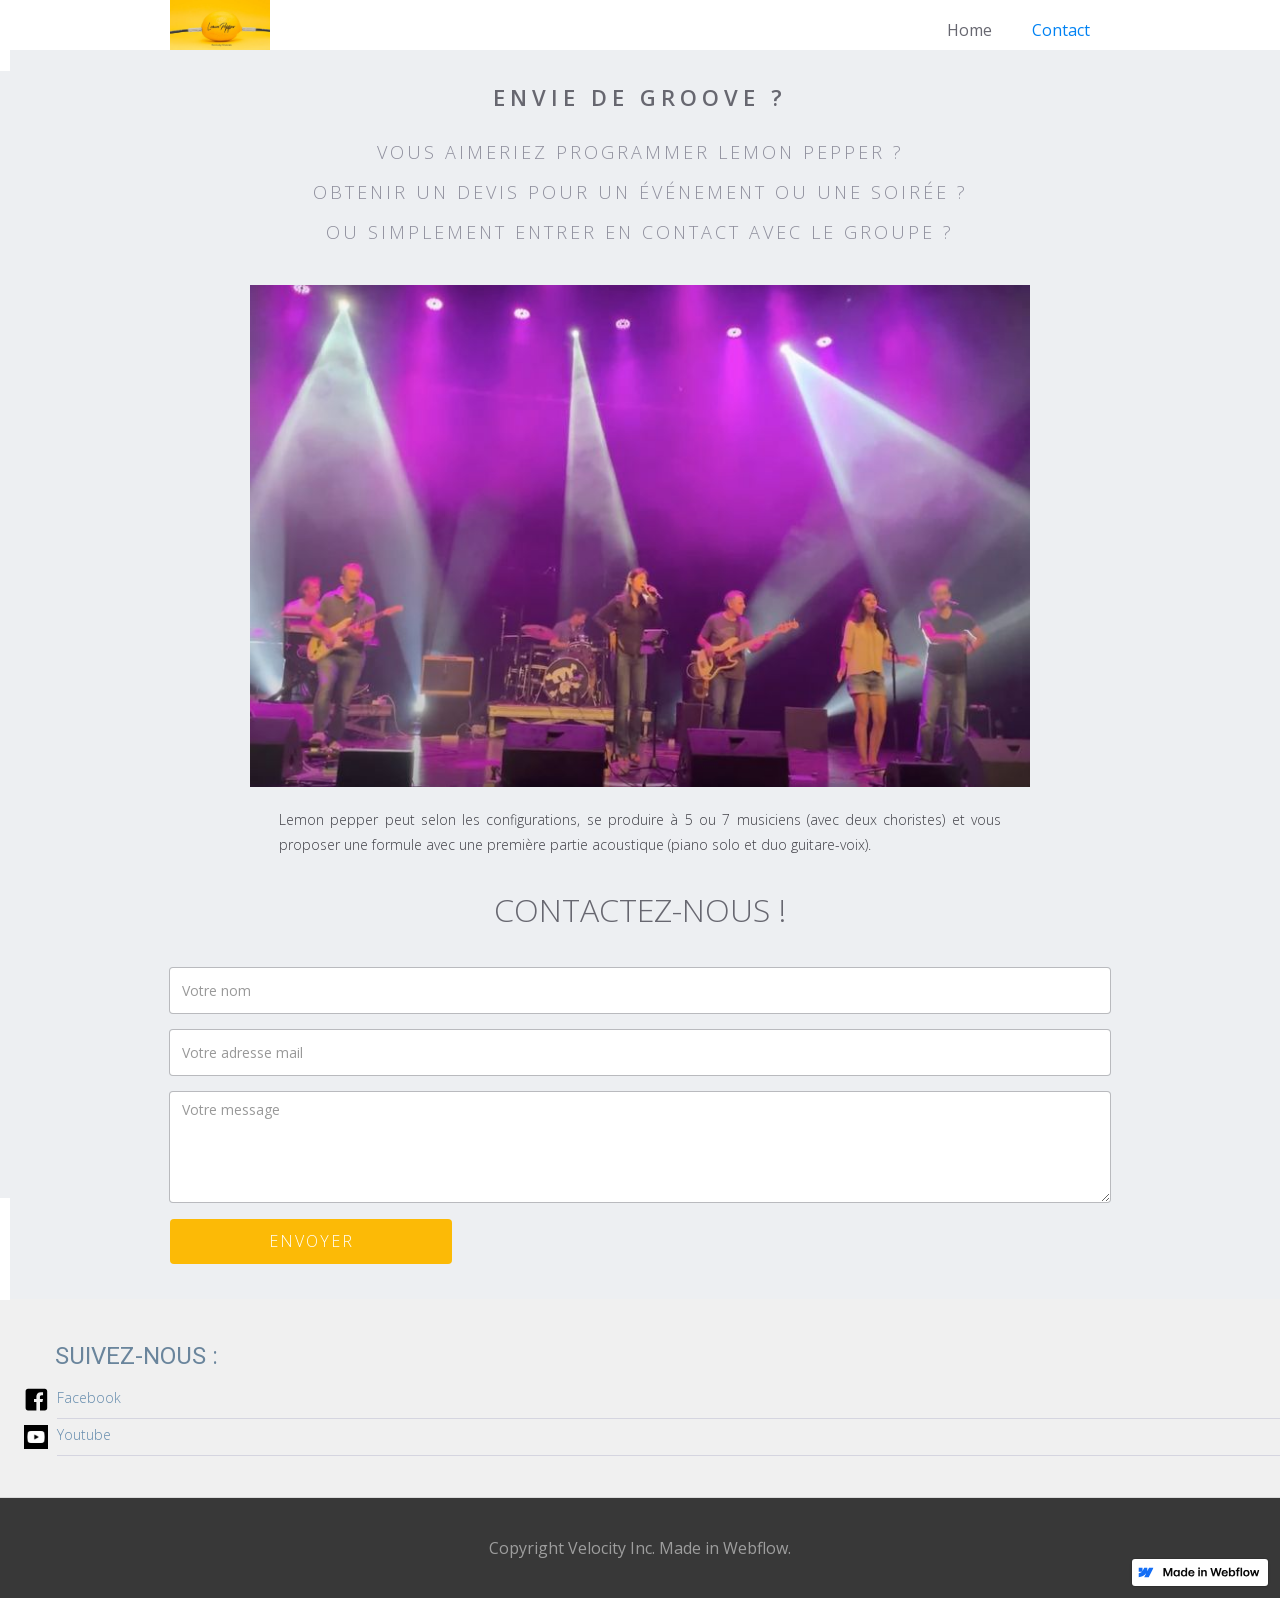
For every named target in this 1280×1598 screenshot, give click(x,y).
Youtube (84, 1434)
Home (969, 29)
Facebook (89, 1397)
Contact (1061, 29)
